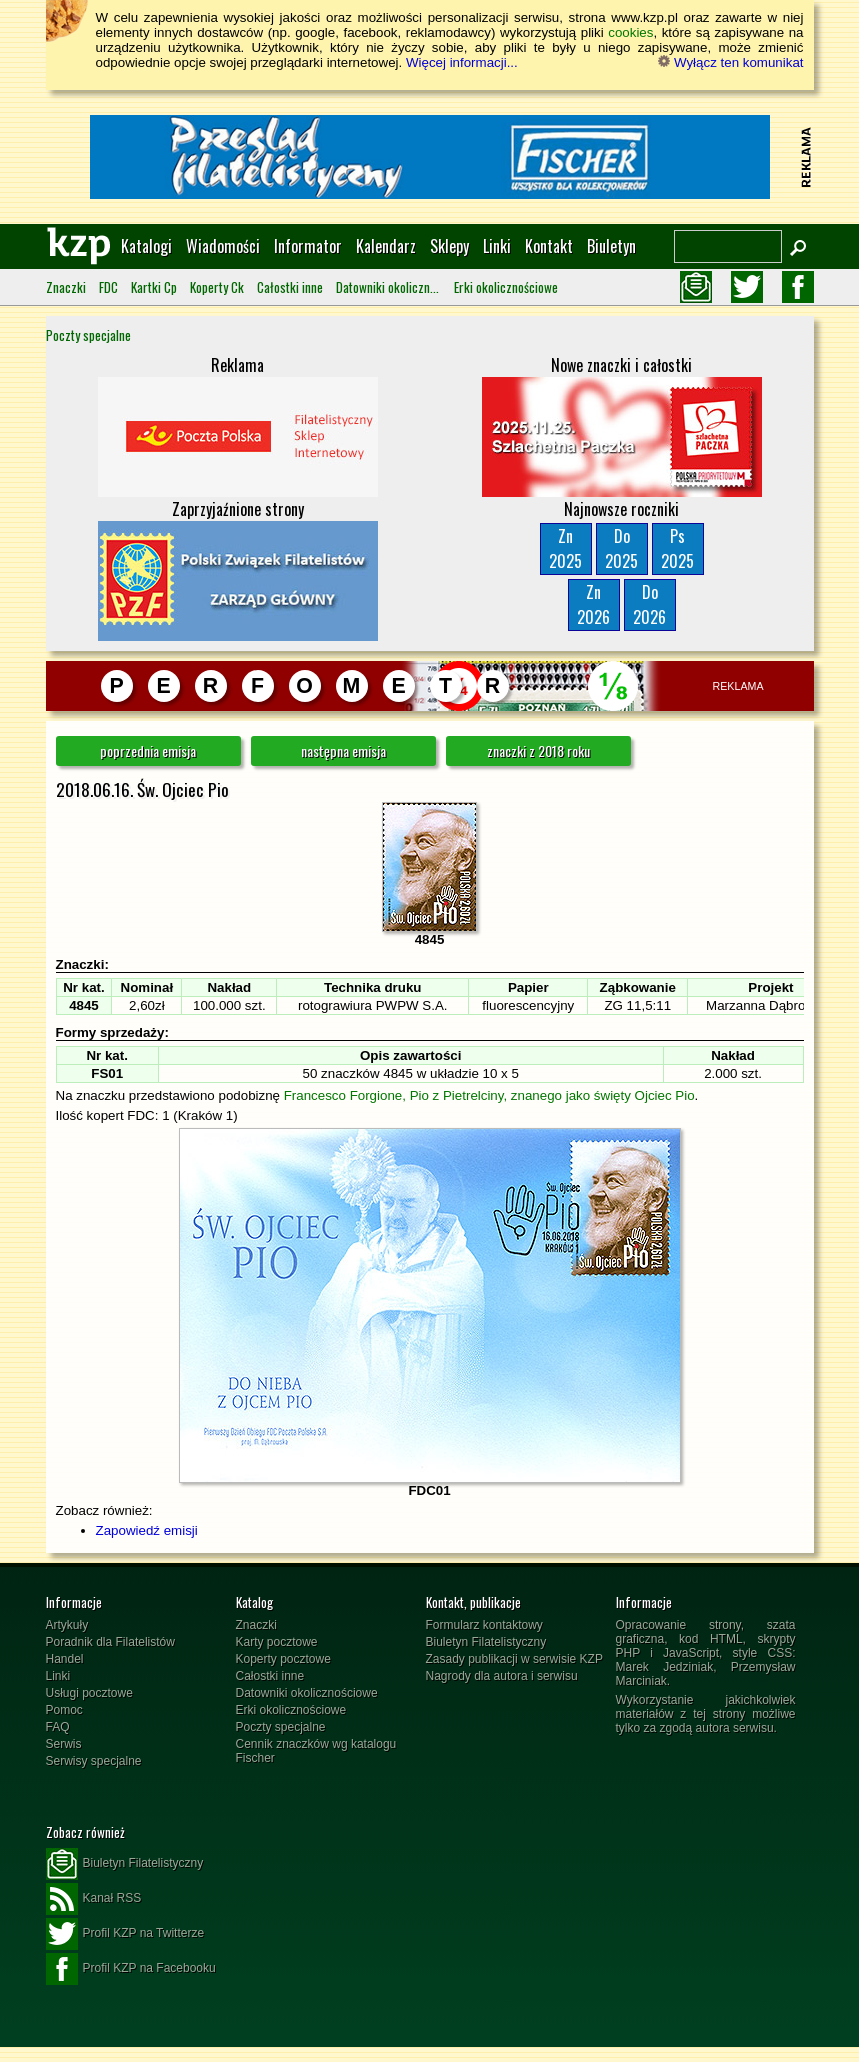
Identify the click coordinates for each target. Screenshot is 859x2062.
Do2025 (621, 548)
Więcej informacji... (462, 62)
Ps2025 (677, 548)
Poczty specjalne (88, 335)
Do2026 (649, 604)
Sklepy (449, 246)
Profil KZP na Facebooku (131, 1969)
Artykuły (67, 1625)
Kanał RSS (94, 1899)
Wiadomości (223, 246)
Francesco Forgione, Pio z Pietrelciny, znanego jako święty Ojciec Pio (489, 1095)
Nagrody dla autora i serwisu (502, 1676)
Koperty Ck (217, 287)
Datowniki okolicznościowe (388, 287)
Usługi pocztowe (89, 1693)
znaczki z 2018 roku (538, 750)
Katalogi (146, 246)
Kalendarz (386, 246)
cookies (630, 32)
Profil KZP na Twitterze (125, 1934)
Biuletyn (611, 246)
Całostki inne (290, 287)
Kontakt (549, 246)
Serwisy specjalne (94, 1761)
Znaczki (66, 287)
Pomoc (64, 1710)
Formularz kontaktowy (484, 1625)
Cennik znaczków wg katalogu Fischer (316, 1751)
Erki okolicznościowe (506, 287)
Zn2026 (593, 604)
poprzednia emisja (148, 750)
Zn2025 (565, 548)
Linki (497, 246)
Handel (65, 1659)
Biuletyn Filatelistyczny (486, 1642)
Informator (308, 246)
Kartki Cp (154, 287)
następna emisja (343, 750)
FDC (108, 287)
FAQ (58, 1727)
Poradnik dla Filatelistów (110, 1642)
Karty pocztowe (277, 1642)
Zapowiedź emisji (147, 1530)
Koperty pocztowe (283, 1659)
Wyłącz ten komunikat (730, 62)
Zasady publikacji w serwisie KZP (514, 1659)
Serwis (64, 1744)
